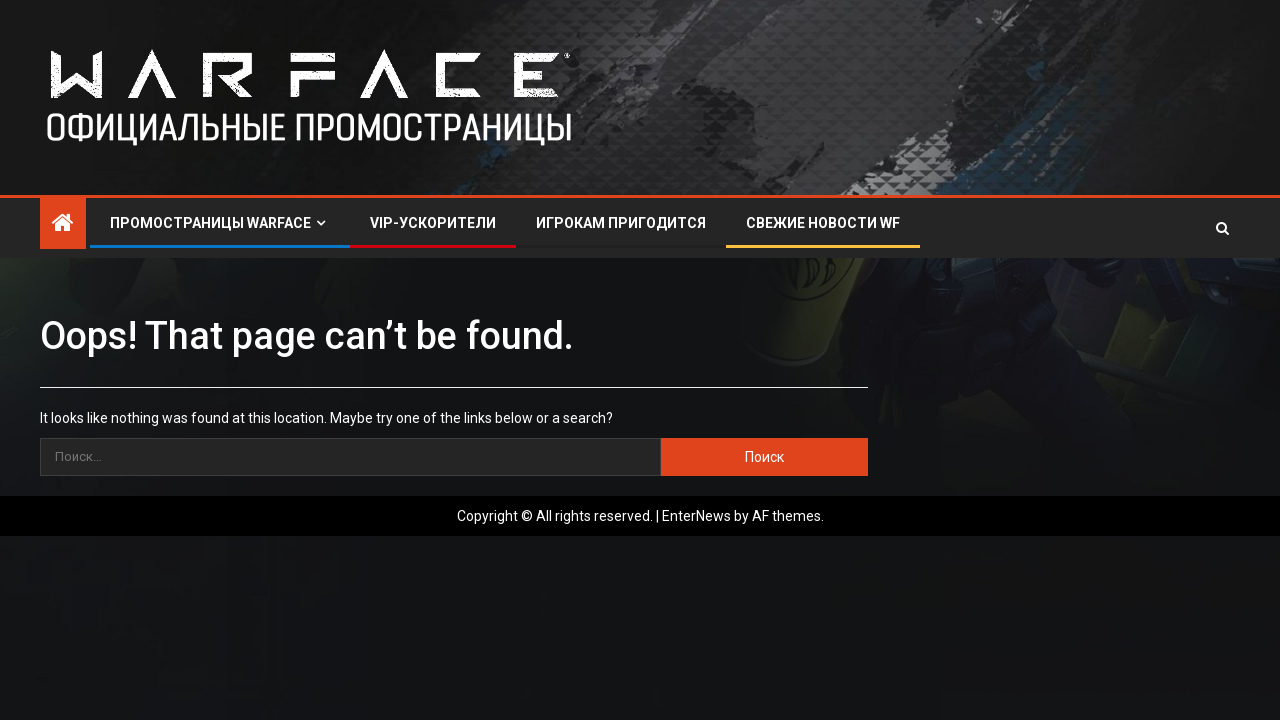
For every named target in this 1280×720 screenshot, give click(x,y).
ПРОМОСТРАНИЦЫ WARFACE (210, 223)
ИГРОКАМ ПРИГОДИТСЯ (621, 223)
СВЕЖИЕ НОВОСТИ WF (823, 223)
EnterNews (696, 516)
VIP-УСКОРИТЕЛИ (433, 223)
